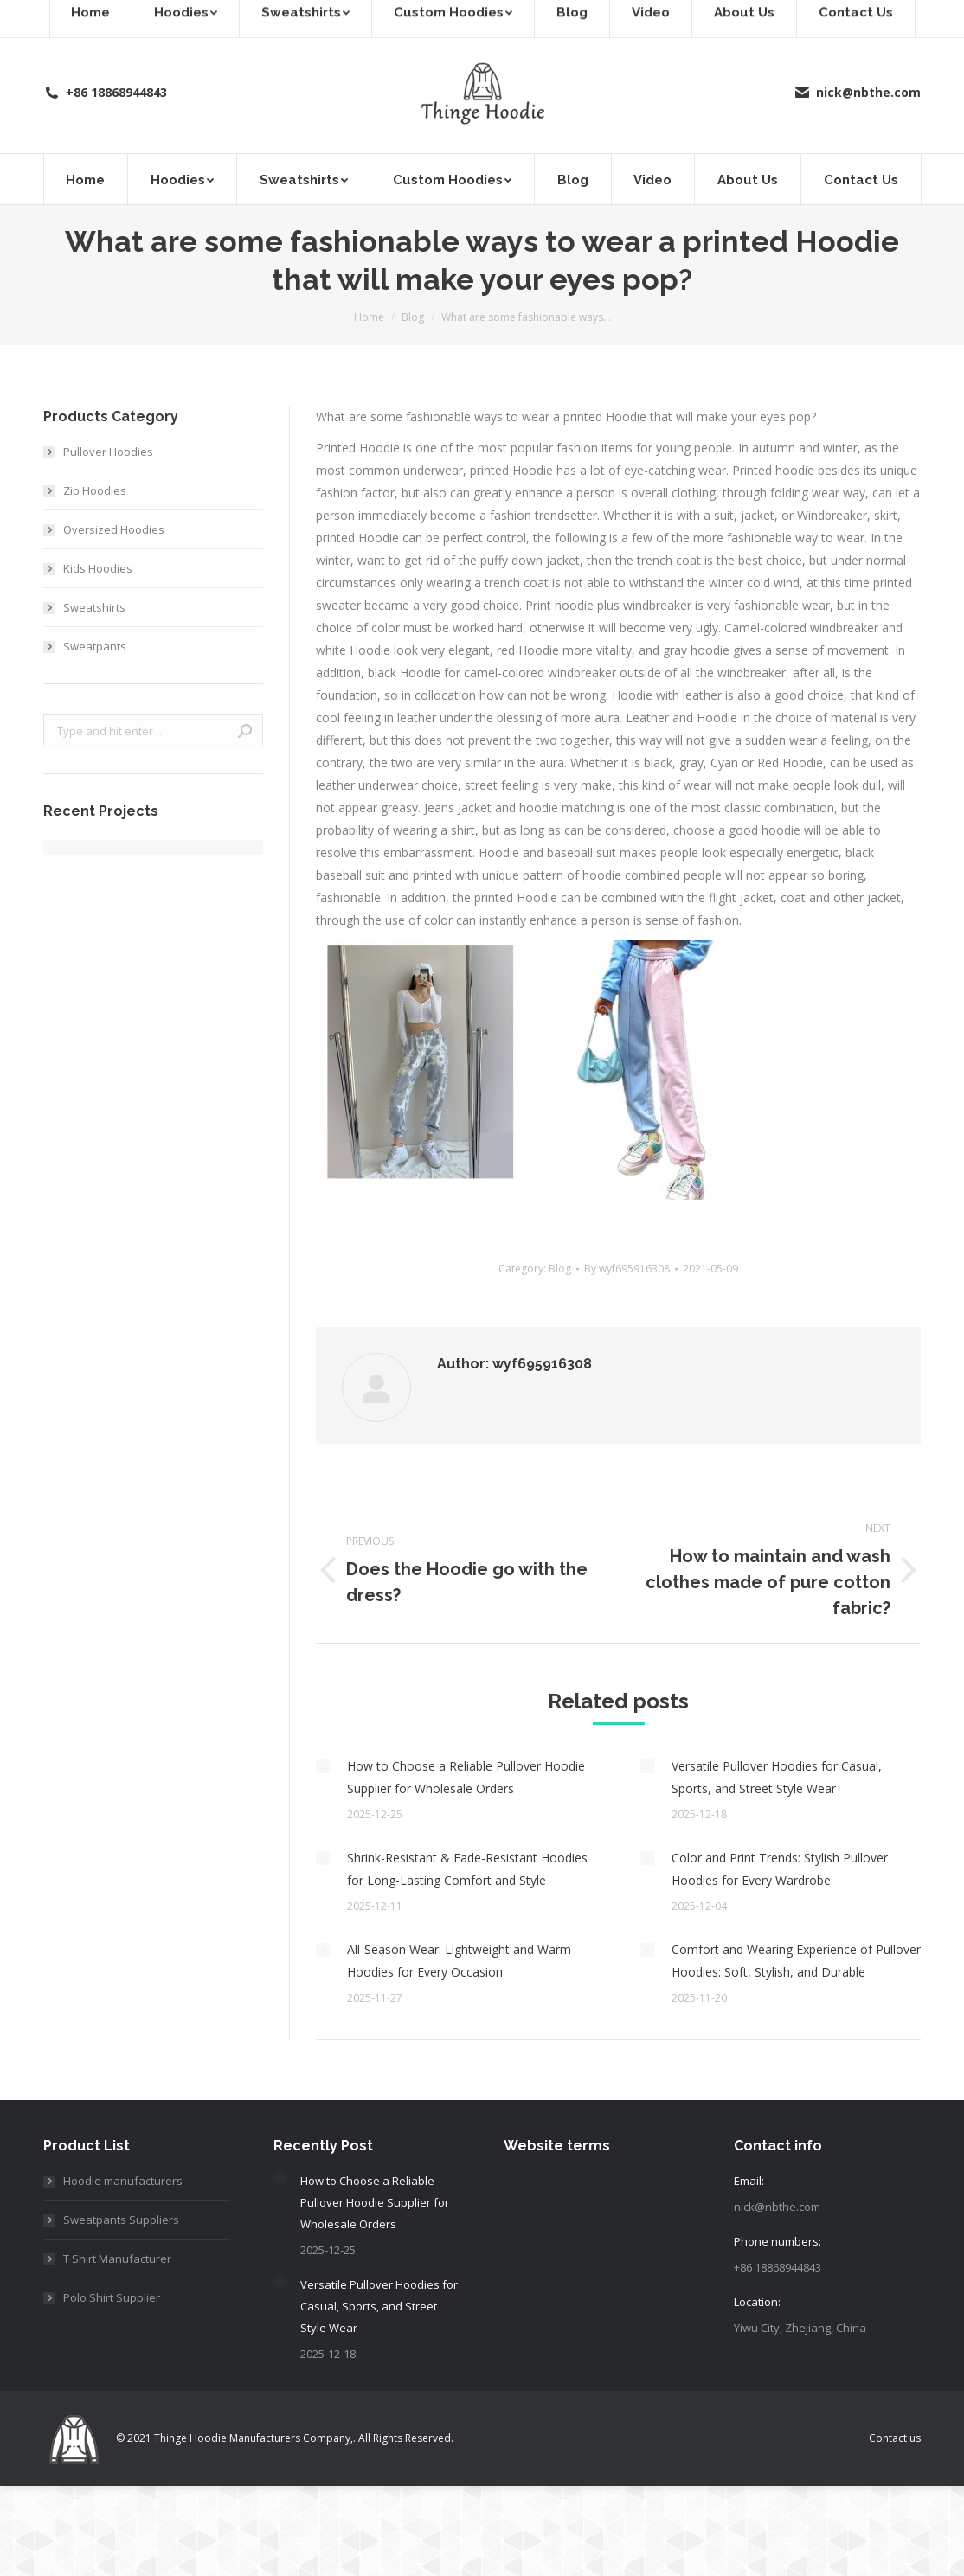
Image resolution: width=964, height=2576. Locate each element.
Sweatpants (94, 646)
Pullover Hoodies (108, 451)
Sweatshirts (94, 607)
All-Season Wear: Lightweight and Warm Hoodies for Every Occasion (459, 1960)
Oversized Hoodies (113, 529)
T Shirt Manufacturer (117, 2258)
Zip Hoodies (94, 490)
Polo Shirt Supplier (111, 2297)
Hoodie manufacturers (123, 2180)
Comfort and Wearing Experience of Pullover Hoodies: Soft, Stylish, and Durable (796, 1960)
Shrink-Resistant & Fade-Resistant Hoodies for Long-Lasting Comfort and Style (467, 1868)
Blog (560, 1268)
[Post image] (323, 1766)
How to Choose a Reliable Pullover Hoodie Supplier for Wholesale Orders (466, 1777)
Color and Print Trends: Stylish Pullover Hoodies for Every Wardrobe (780, 1868)
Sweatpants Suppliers (121, 2219)
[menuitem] (85, 179)
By (627, 1268)
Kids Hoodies (97, 568)
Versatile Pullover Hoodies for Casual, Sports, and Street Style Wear (777, 1777)
